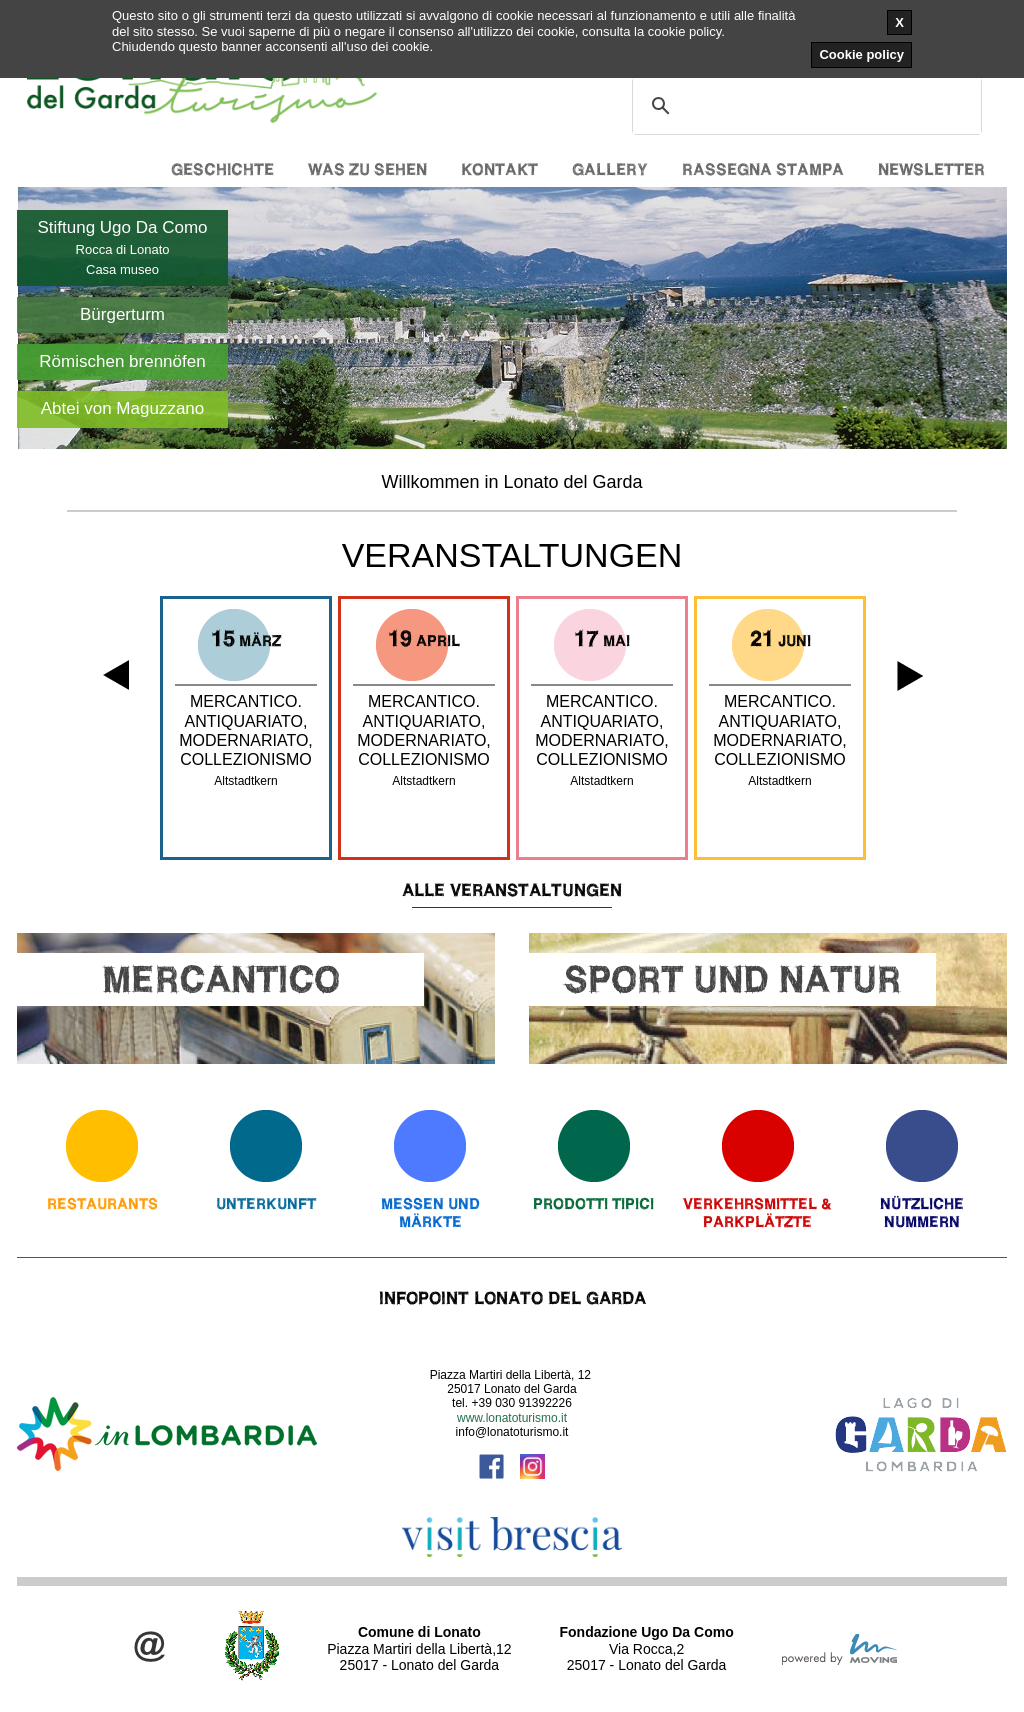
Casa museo (122, 269)
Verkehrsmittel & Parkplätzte (757, 1212)
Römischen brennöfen (122, 361)
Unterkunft (266, 1203)
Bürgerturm (122, 314)
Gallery (610, 169)
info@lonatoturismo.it (512, 1432)
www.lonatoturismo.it (512, 1418)
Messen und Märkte (430, 1212)
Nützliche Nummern (922, 1212)
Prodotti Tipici (593, 1203)
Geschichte (222, 169)
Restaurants (102, 1203)
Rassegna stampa (763, 169)
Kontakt (499, 169)
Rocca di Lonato (123, 249)
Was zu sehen (367, 169)
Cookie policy (861, 54)
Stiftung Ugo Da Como (122, 227)
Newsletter (931, 169)
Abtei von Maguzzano (123, 408)
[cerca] (804, 106)
